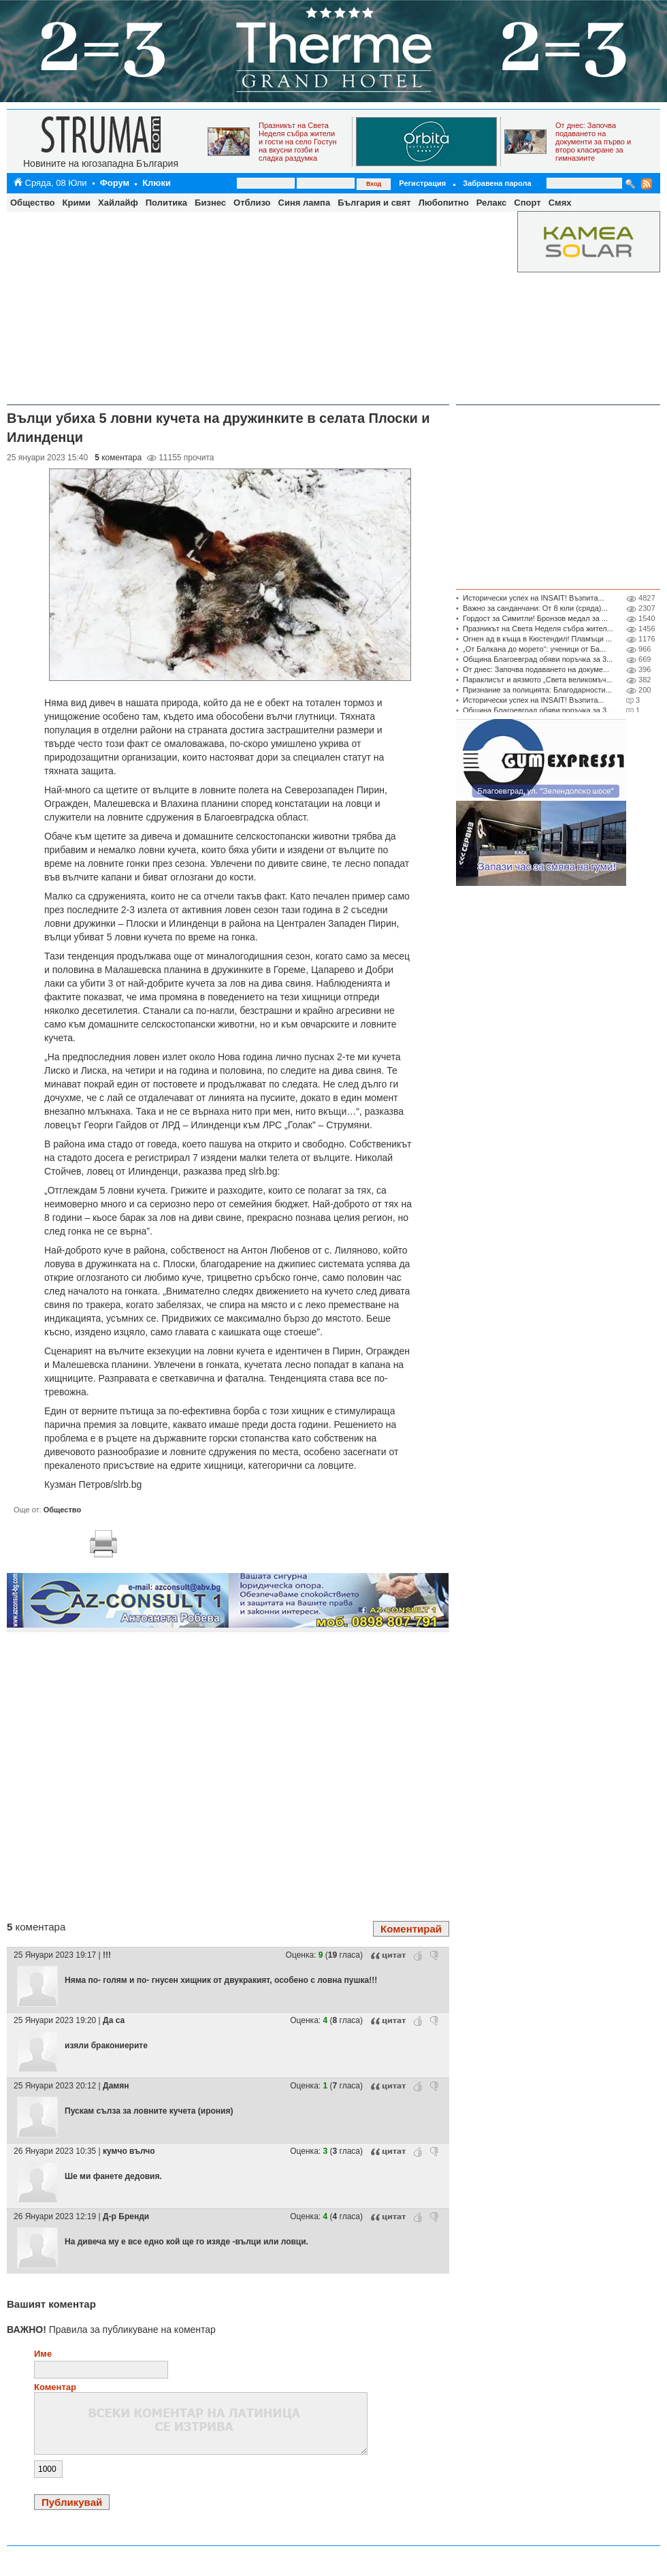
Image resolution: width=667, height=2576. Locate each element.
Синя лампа (304, 202)
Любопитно (444, 202)
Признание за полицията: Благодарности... (537, 690)
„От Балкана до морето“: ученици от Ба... (534, 649)
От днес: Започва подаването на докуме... (536, 669)
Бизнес (210, 202)
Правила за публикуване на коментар (111, 2329)
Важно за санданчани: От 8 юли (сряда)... (535, 608)
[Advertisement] (258, 306)
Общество (32, 202)
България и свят (374, 202)
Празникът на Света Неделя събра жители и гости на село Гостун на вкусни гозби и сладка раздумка (298, 141)
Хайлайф (118, 202)
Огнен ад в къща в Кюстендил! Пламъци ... (537, 639)
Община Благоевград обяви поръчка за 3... (538, 659)
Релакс (491, 202)
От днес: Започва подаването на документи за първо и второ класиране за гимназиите (593, 141)
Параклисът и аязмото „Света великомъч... (538, 679)
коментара (118, 457)
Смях (560, 202)
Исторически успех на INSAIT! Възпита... (533, 598)
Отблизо (252, 202)
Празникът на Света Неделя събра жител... (538, 628)
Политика (166, 202)
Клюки (156, 183)
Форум (114, 183)
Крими (77, 202)
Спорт (527, 202)
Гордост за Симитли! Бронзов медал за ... (535, 618)
